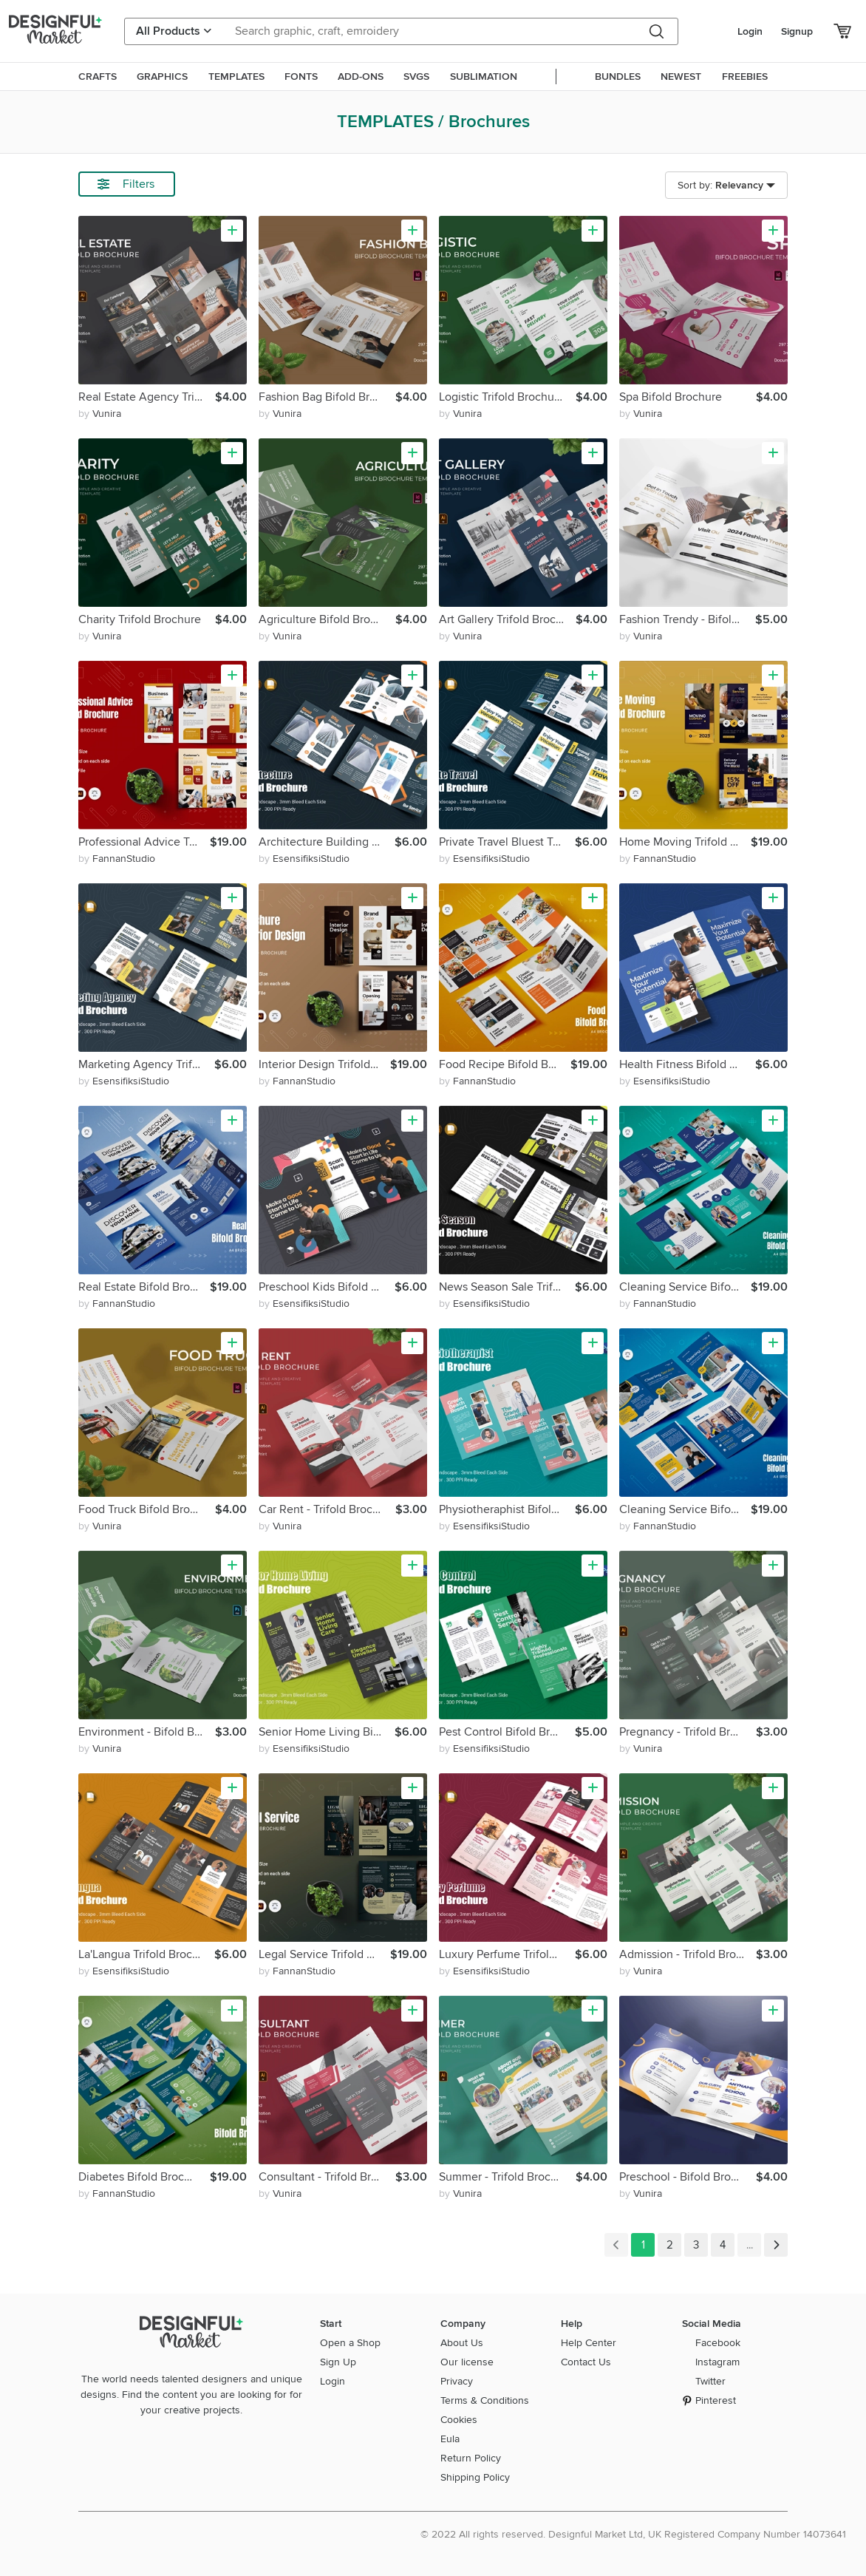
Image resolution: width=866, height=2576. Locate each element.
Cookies (458, 2419)
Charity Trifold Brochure (139, 619)
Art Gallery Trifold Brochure (507, 619)
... (749, 2244)
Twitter (710, 2381)
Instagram (717, 2362)
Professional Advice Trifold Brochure (144, 842)
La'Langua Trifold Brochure (146, 1954)
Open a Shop (350, 2343)
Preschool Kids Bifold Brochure (327, 1286)
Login (750, 31)
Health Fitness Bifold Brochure (687, 1064)
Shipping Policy (475, 2477)
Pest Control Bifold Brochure (507, 1731)
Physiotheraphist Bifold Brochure (507, 1509)
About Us (461, 2343)
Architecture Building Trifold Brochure (327, 842)
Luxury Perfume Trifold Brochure (507, 1954)
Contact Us (586, 2362)
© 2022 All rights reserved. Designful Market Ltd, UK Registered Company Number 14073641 (633, 2534)
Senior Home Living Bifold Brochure (327, 1731)
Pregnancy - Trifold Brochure (687, 1731)
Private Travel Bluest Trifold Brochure (507, 842)
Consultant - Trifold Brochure (327, 2176)
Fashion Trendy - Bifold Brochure (687, 619)
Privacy (456, 2381)
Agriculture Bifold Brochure (327, 619)
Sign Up (338, 2362)
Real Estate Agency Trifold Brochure (146, 397)
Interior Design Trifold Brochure (324, 1064)
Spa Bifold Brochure (670, 397)
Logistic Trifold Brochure (502, 397)
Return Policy (470, 2458)
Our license (467, 2362)
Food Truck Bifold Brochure (146, 1509)
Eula (450, 2439)
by (99, 413)
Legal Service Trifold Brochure (324, 1954)
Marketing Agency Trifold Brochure (146, 1064)
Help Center (588, 2343)
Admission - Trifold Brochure (687, 1954)
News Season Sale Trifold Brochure (507, 1286)
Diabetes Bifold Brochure (143, 2176)
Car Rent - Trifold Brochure (327, 1509)
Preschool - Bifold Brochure (687, 2176)
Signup (797, 31)
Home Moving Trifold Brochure (685, 842)
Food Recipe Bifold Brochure (504, 1064)
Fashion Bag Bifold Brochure (327, 397)
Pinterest (715, 2400)
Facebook (717, 2343)
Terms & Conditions (484, 2400)
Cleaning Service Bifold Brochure (685, 1286)
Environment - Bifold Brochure (146, 1731)
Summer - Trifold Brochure (506, 2176)
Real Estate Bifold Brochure (144, 1286)
